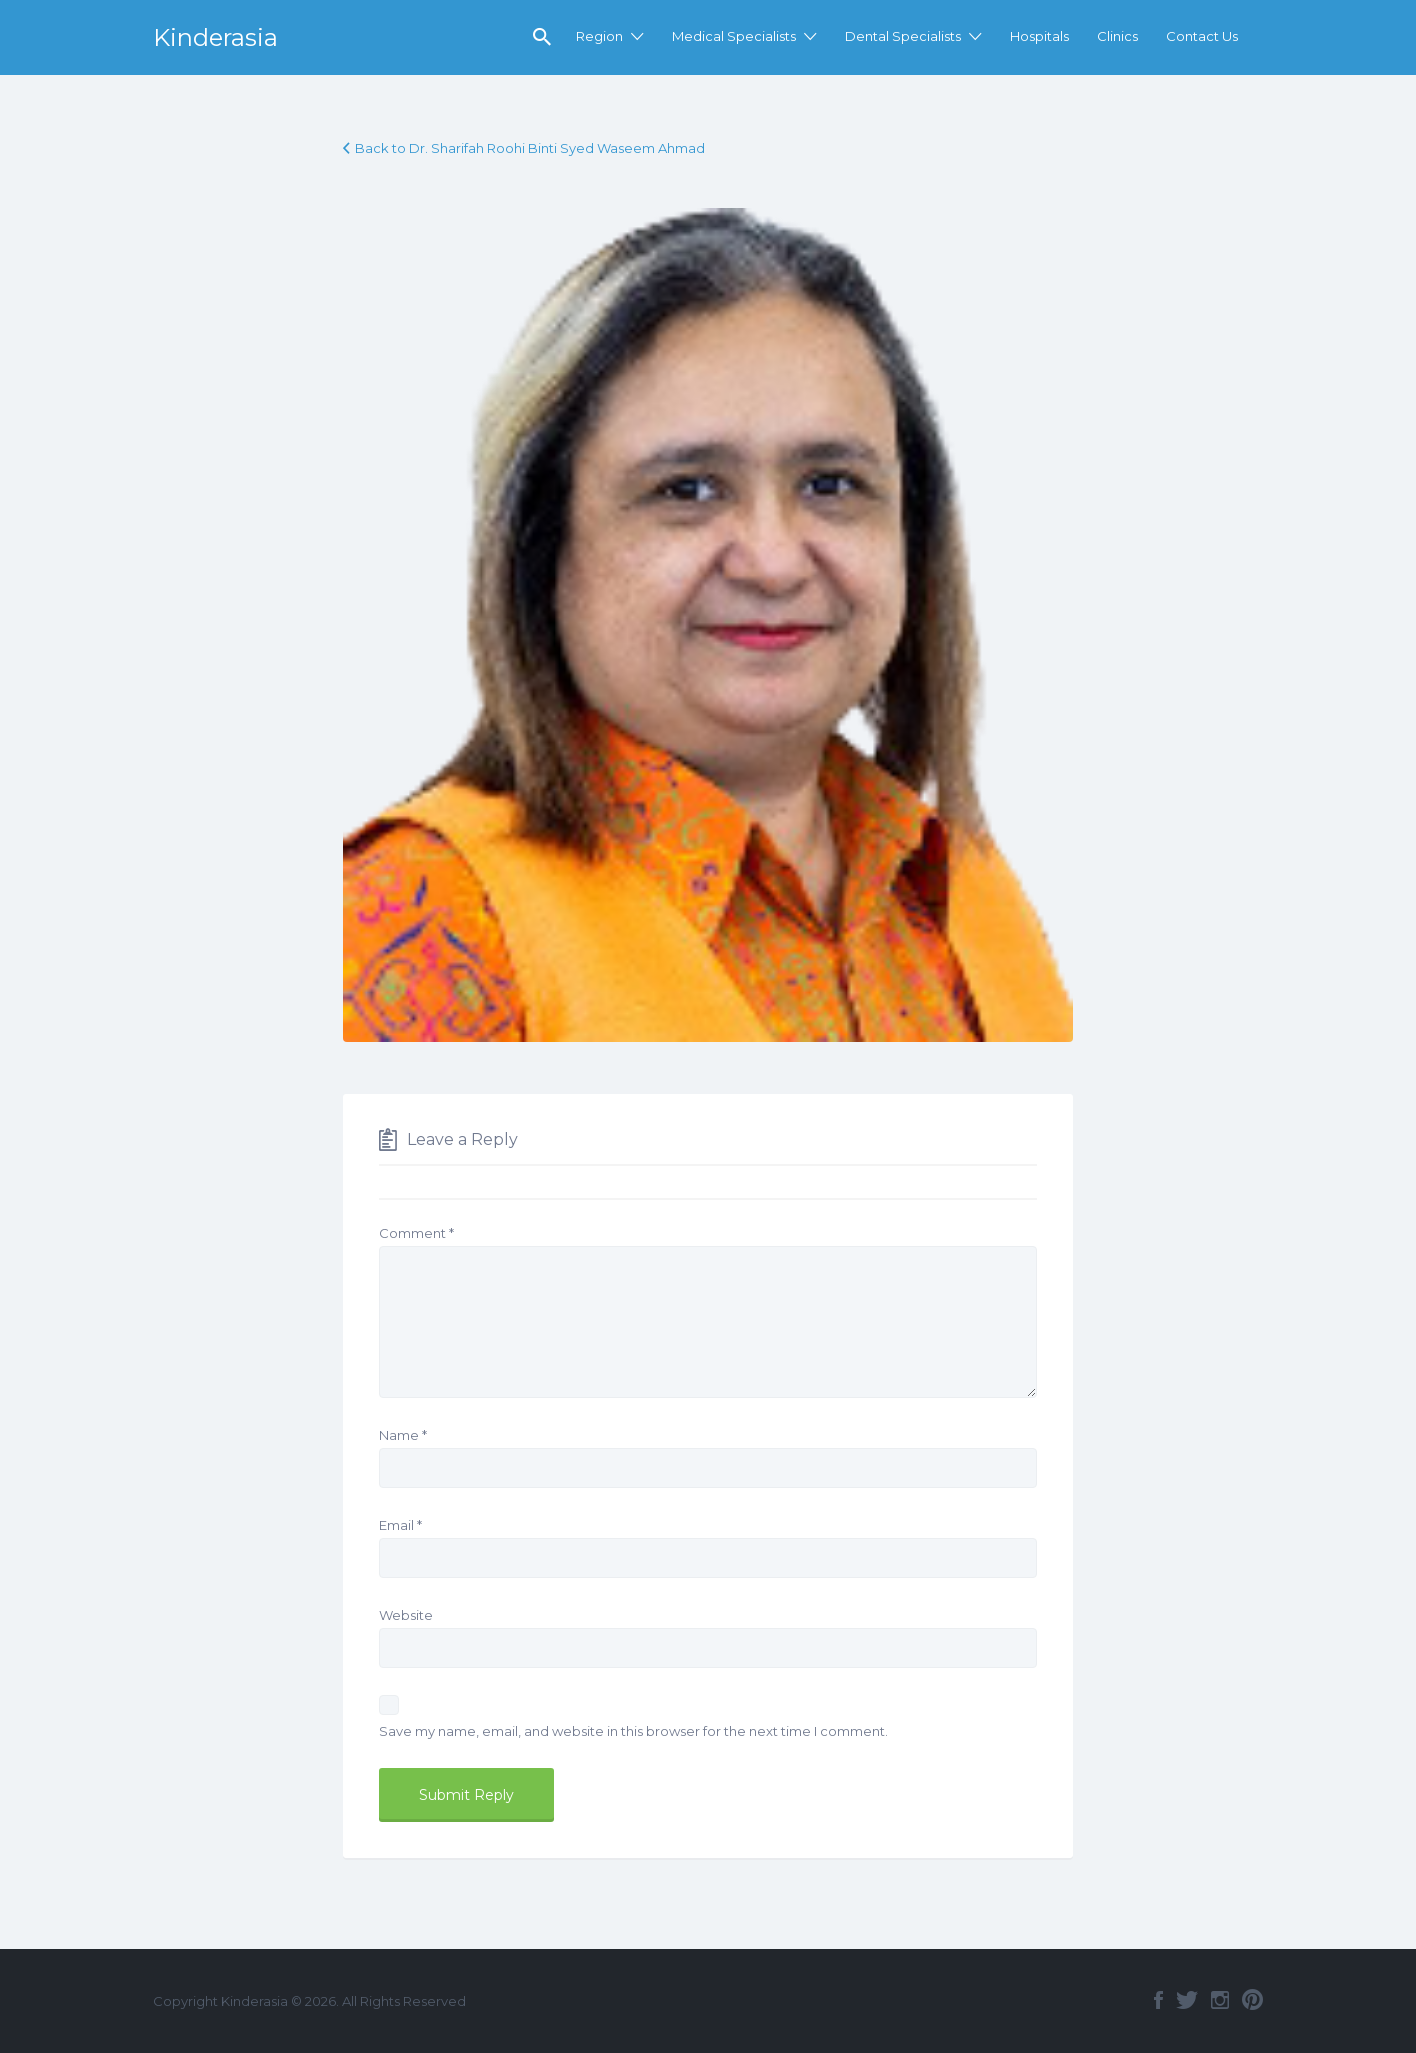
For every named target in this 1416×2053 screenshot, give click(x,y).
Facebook (1158, 2000)
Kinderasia (215, 37)
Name (403, 1435)
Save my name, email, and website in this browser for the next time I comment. (633, 1731)
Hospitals (1039, 36)
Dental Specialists (903, 36)
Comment (416, 1233)
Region (599, 36)
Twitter (1187, 2000)
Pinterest (1252, 2000)
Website (406, 1615)
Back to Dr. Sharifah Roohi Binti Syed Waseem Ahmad (530, 148)
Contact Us (1202, 36)
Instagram (1220, 2000)
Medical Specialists (734, 36)
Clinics (1117, 36)
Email (400, 1525)
